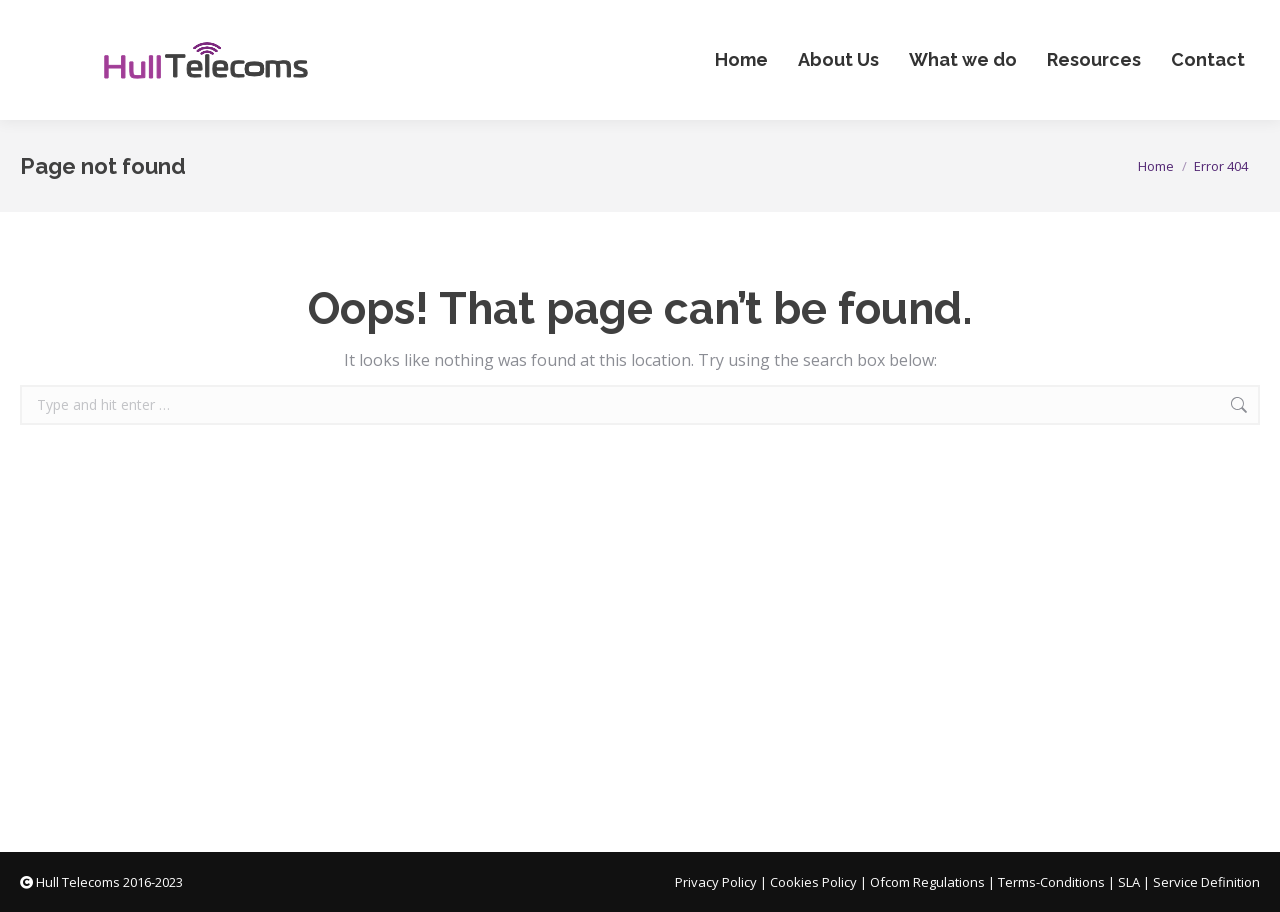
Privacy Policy (716, 882)
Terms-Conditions (1051, 882)
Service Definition (1206, 882)
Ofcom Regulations (927, 882)
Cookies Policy (813, 882)
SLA (1129, 882)
